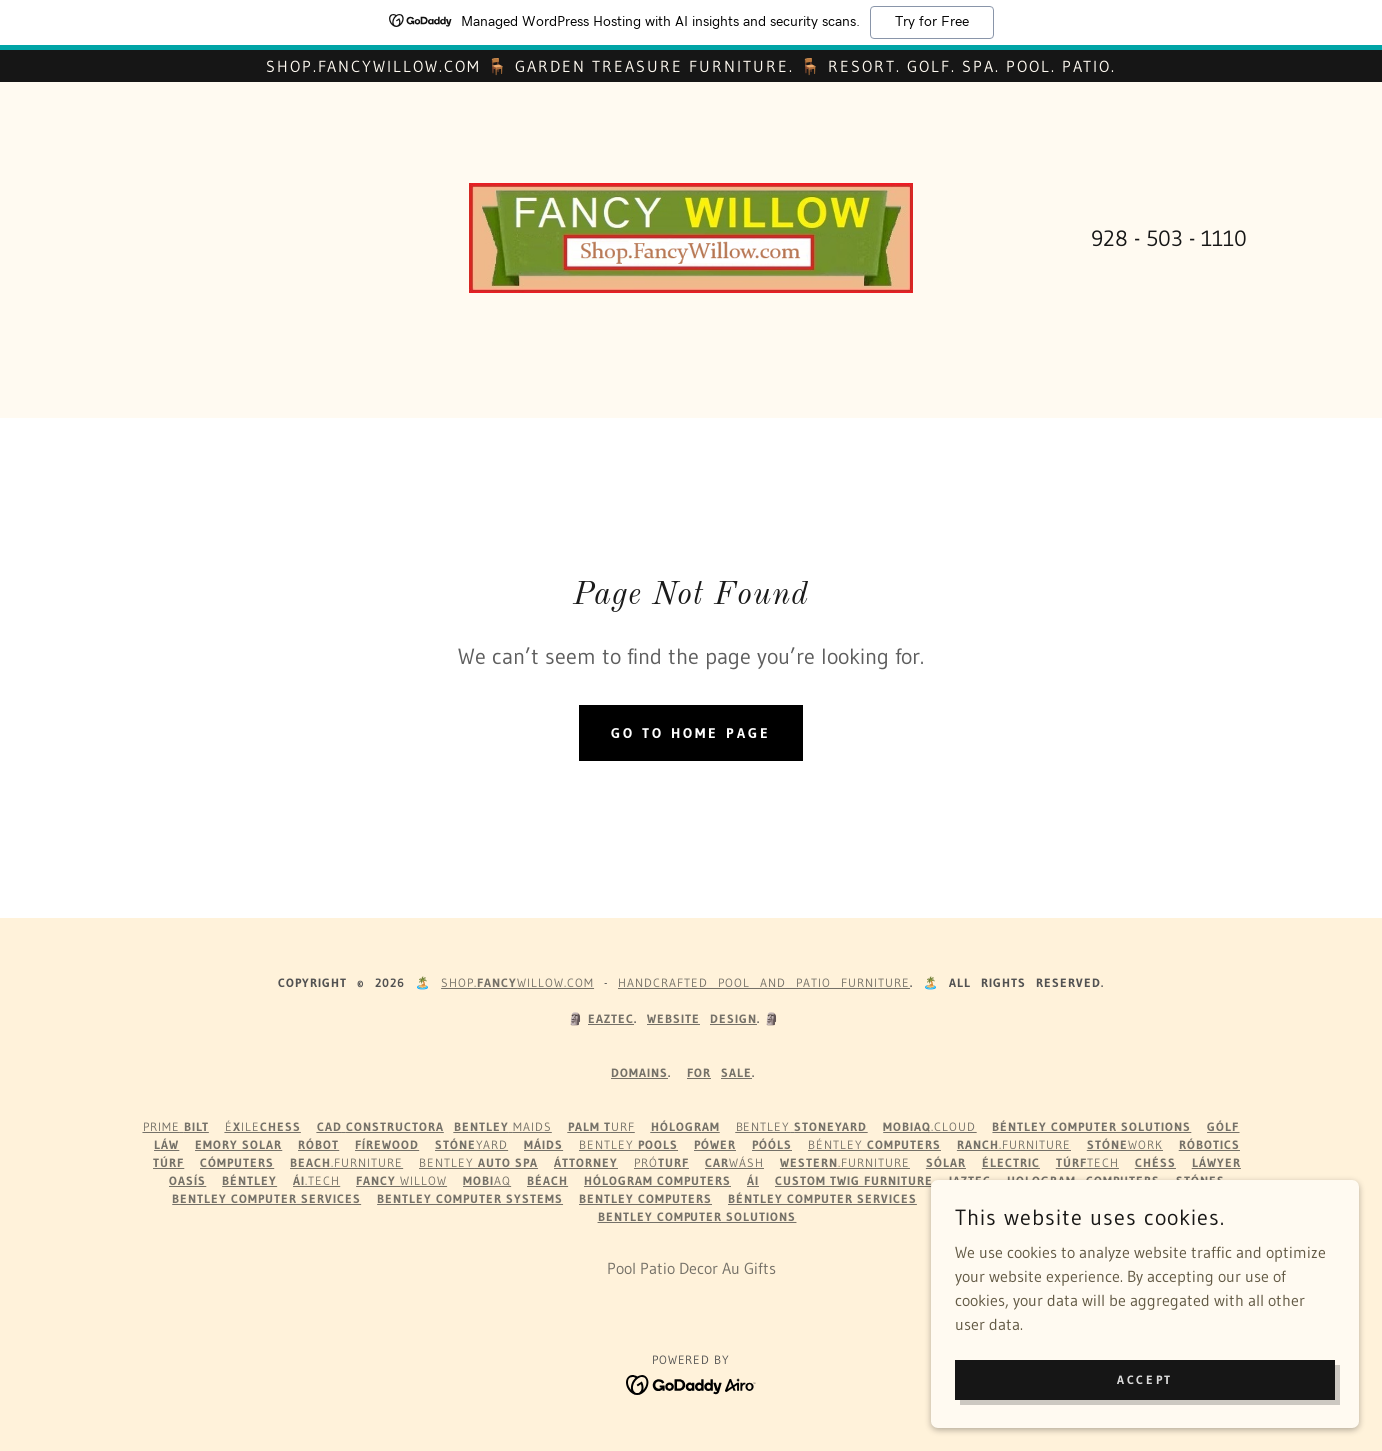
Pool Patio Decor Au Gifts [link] (691, 1268)
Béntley (874, 1144)
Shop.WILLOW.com (517, 982)
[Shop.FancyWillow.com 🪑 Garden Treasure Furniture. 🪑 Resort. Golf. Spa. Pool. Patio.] (691, 66)
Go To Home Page (691, 733)
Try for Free (932, 22)
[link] (691, 236)
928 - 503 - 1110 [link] (1169, 238)
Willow (401, 1180)
